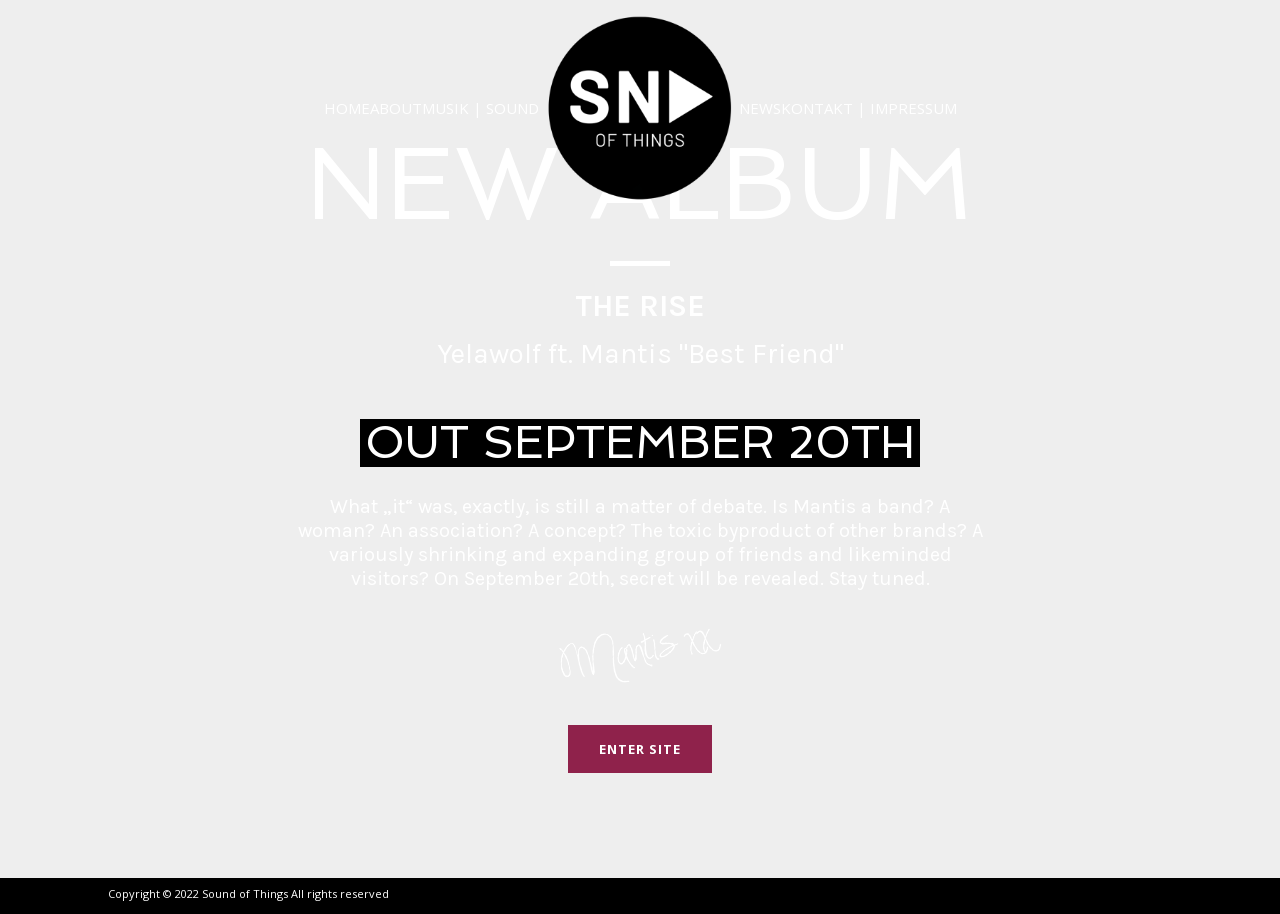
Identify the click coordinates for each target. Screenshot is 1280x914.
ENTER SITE (640, 749)
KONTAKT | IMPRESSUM (869, 108)
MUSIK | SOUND (480, 108)
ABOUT (396, 108)
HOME (347, 108)
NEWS (760, 108)
